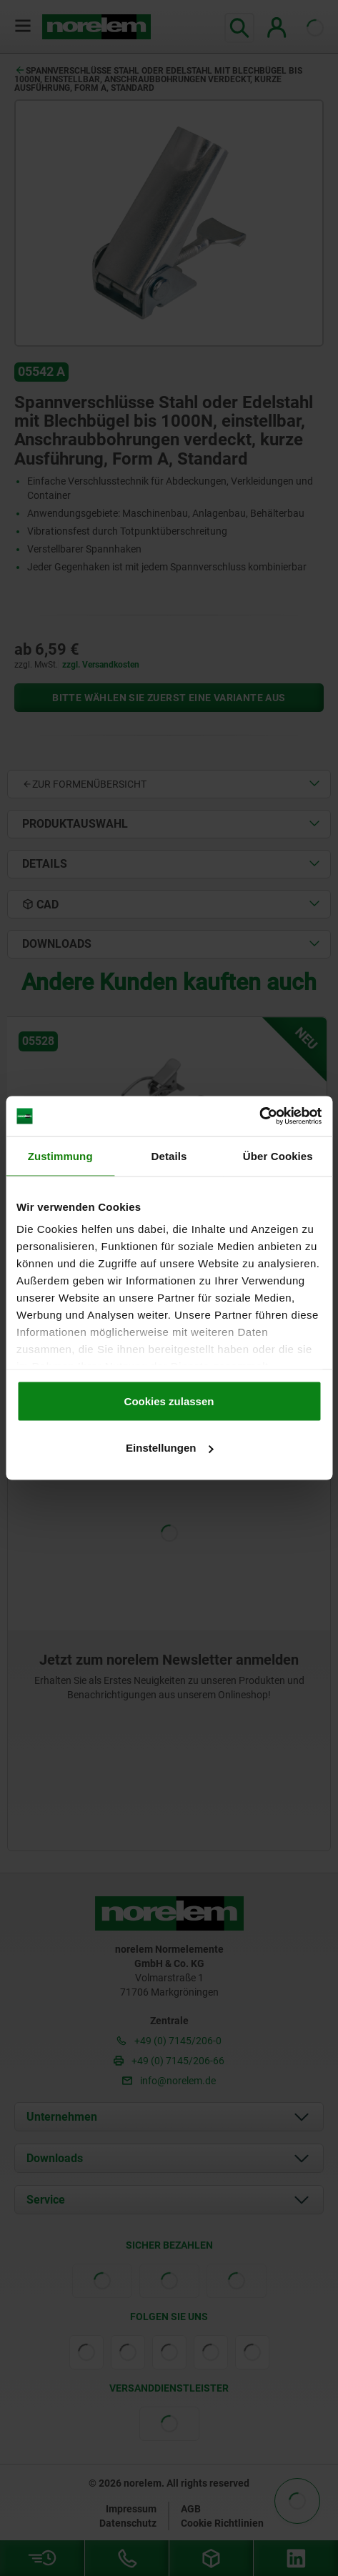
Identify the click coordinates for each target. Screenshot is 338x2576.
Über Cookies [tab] (278, 1155)
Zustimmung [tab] (60, 1155)
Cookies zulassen (169, 1400)
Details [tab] (169, 1155)
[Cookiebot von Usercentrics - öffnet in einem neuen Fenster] (259, 1116)
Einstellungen (169, 1448)
